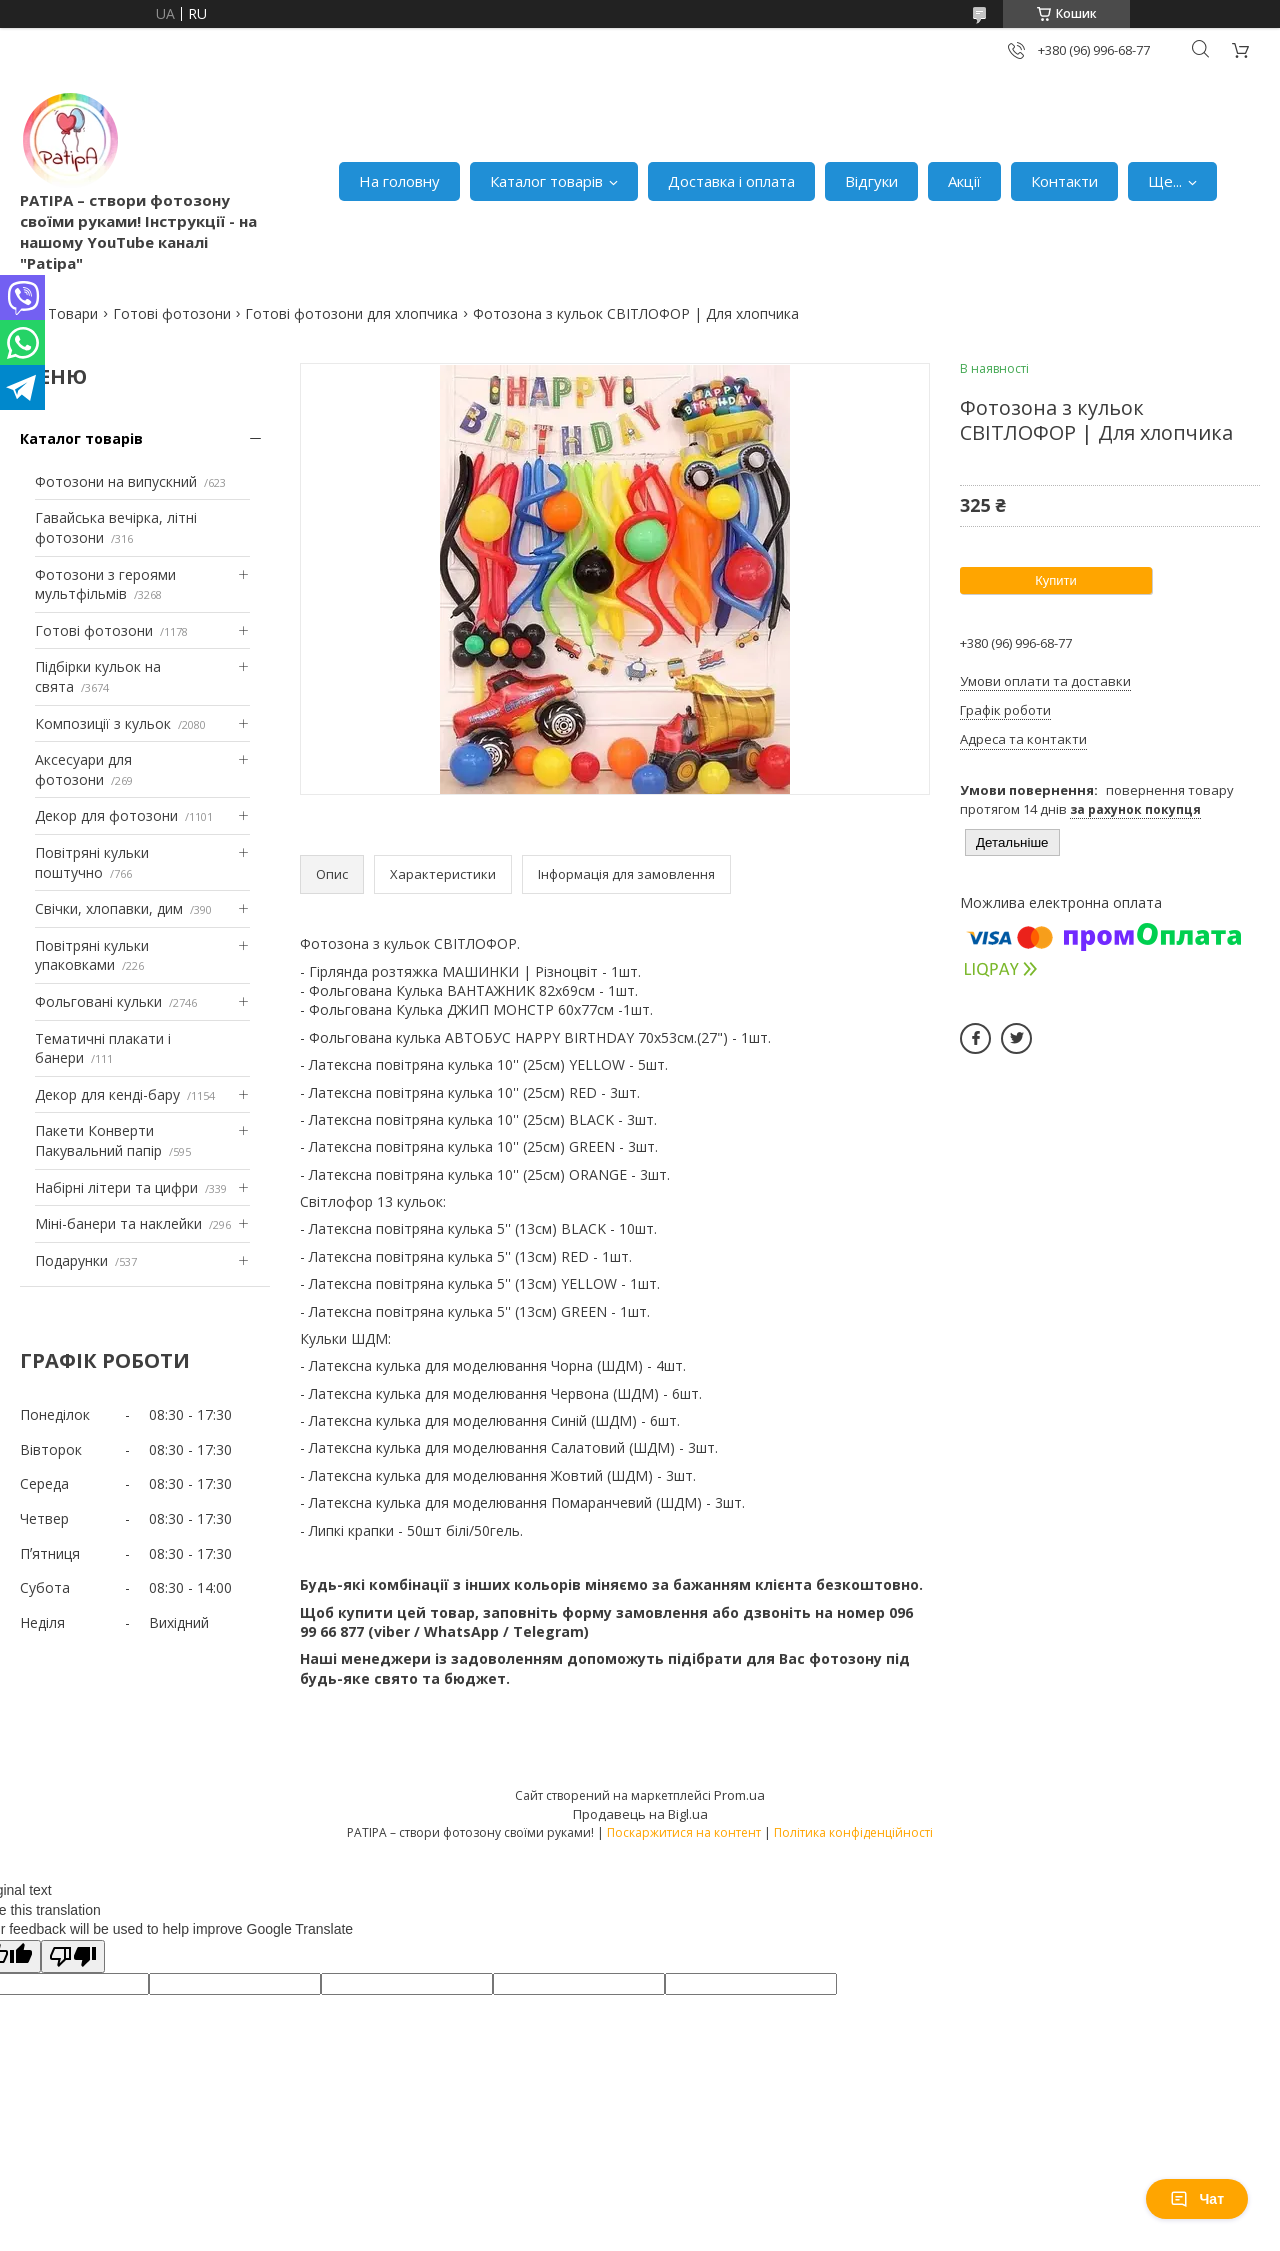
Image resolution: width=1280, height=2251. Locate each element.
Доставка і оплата (731, 181)
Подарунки (71, 1260)
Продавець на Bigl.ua (640, 1814)
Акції (964, 181)
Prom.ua (739, 1795)
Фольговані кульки (98, 1001)
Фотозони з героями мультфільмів (105, 584)
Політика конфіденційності (853, 1832)
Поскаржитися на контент (684, 1832)
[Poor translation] (73, 1956)
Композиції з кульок (103, 723)
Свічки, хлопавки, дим (109, 908)
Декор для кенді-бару (107, 1094)
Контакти (1064, 181)
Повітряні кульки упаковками (92, 955)
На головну (399, 181)
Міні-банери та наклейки (118, 1223)
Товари (73, 313)
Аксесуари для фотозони (83, 769)
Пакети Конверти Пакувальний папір (98, 1140)
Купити (1056, 580)
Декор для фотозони (106, 815)
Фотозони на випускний (116, 481)
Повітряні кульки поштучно (92, 862)
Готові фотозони (172, 313)
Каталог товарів (546, 181)
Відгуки (871, 181)
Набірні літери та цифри (116, 1187)
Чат (1197, 2199)
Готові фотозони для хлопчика (351, 313)
